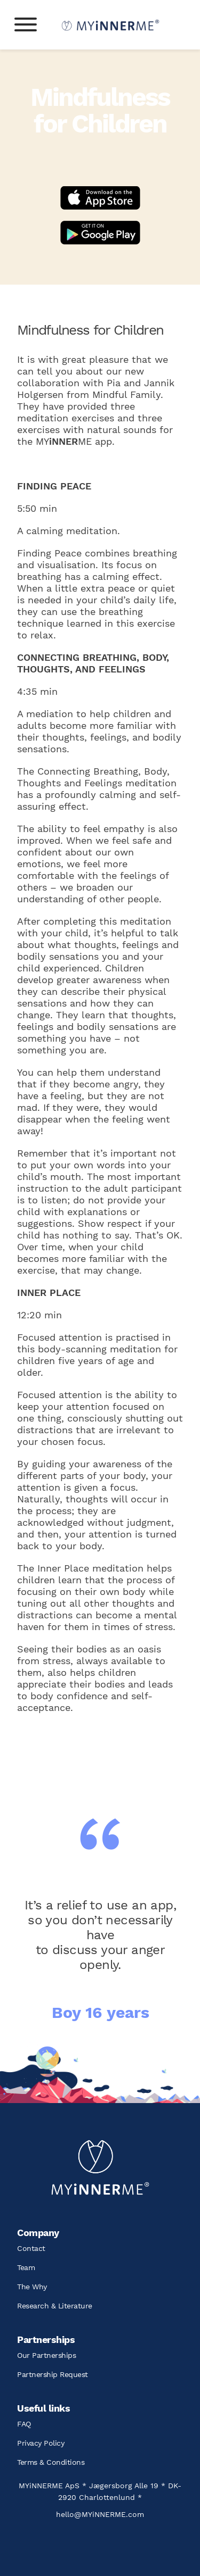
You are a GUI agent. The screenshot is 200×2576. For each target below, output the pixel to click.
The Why (32, 2286)
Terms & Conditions (50, 2462)
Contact (31, 2248)
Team (26, 2267)
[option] (100, 1953)
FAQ (24, 2424)
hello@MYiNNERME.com (100, 2514)
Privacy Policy (40, 2443)
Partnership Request (52, 2374)
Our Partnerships (46, 2355)
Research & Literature (54, 2305)
